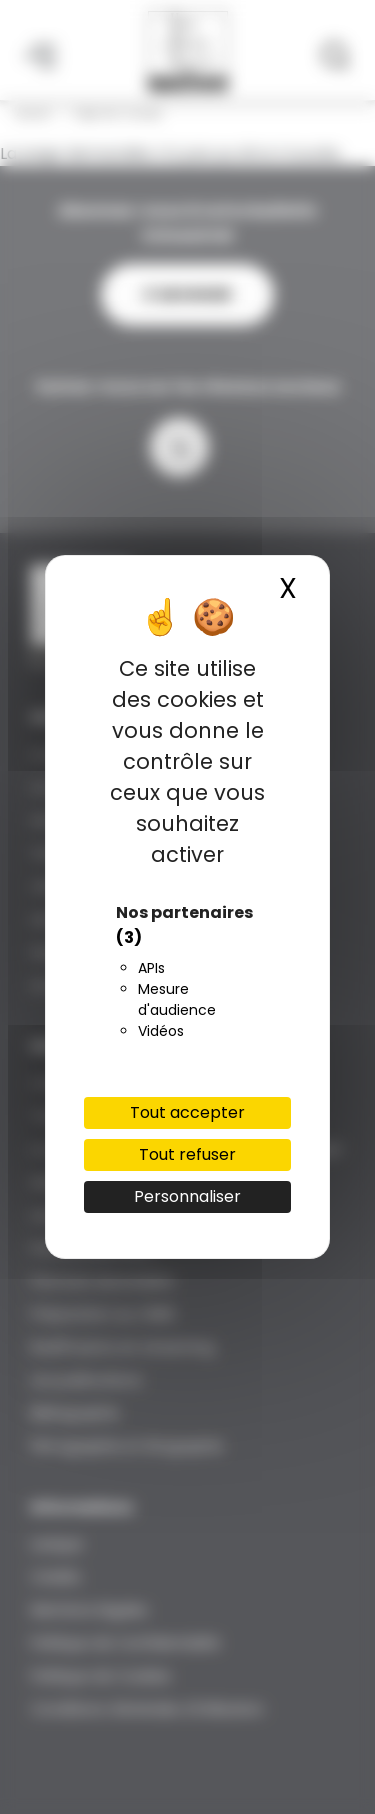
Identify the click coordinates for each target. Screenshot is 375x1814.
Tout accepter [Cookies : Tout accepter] (187, 1112)
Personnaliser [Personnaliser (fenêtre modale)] (187, 1196)
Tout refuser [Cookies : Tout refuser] (187, 1154)
